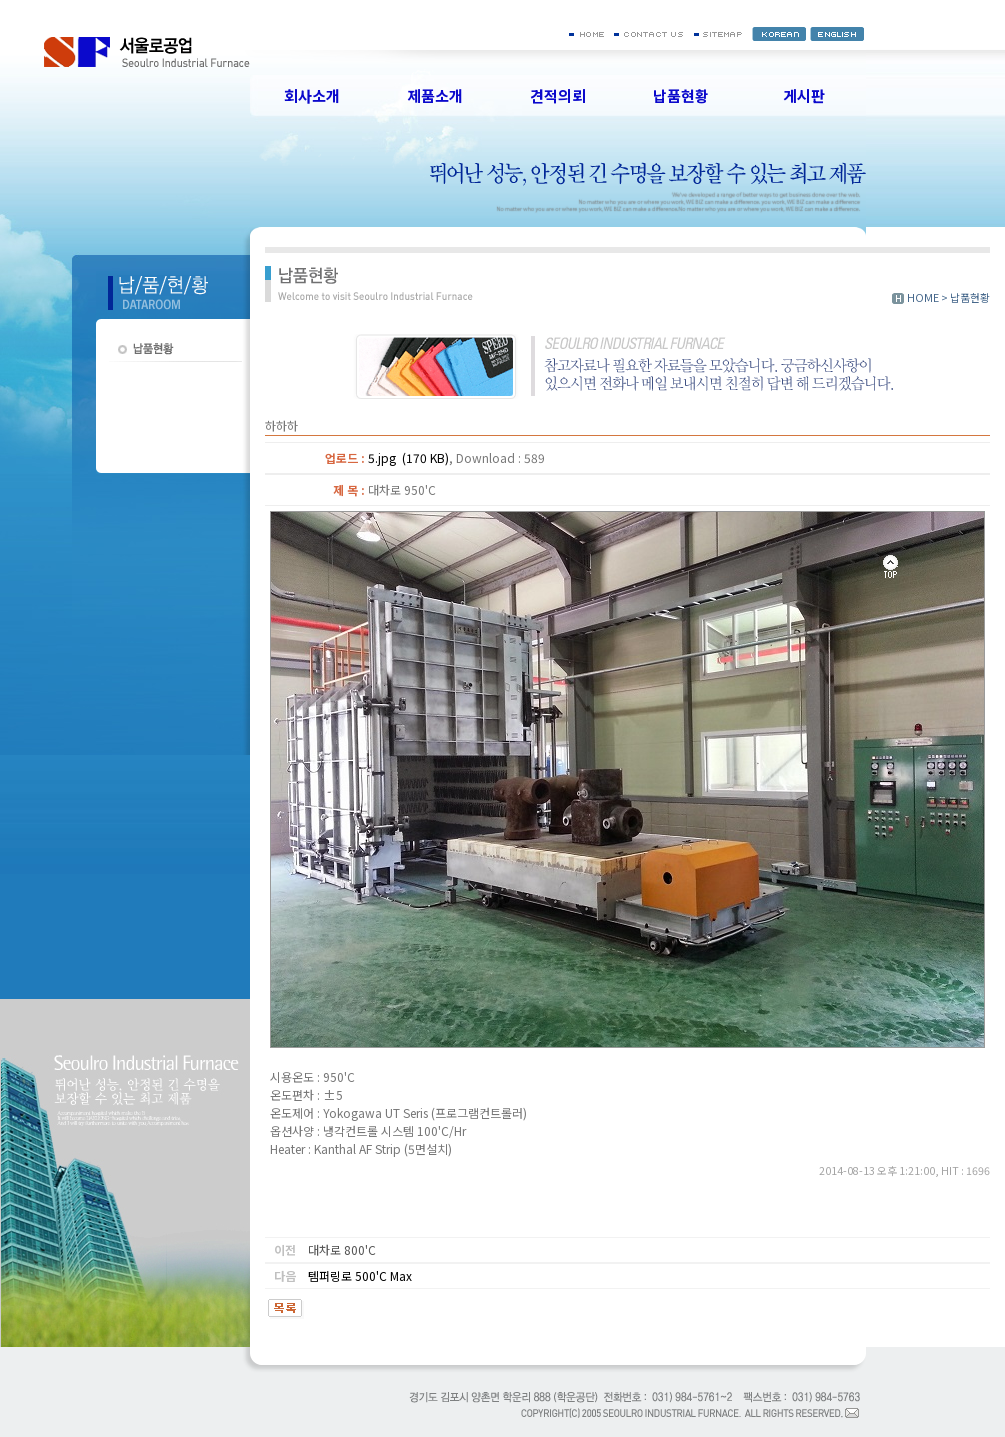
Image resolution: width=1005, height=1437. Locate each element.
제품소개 (435, 95)
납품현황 (681, 95)
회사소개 (312, 95)
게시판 (804, 95)
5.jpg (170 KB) (408, 457)
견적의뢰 (558, 95)
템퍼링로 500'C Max (360, 1275)
